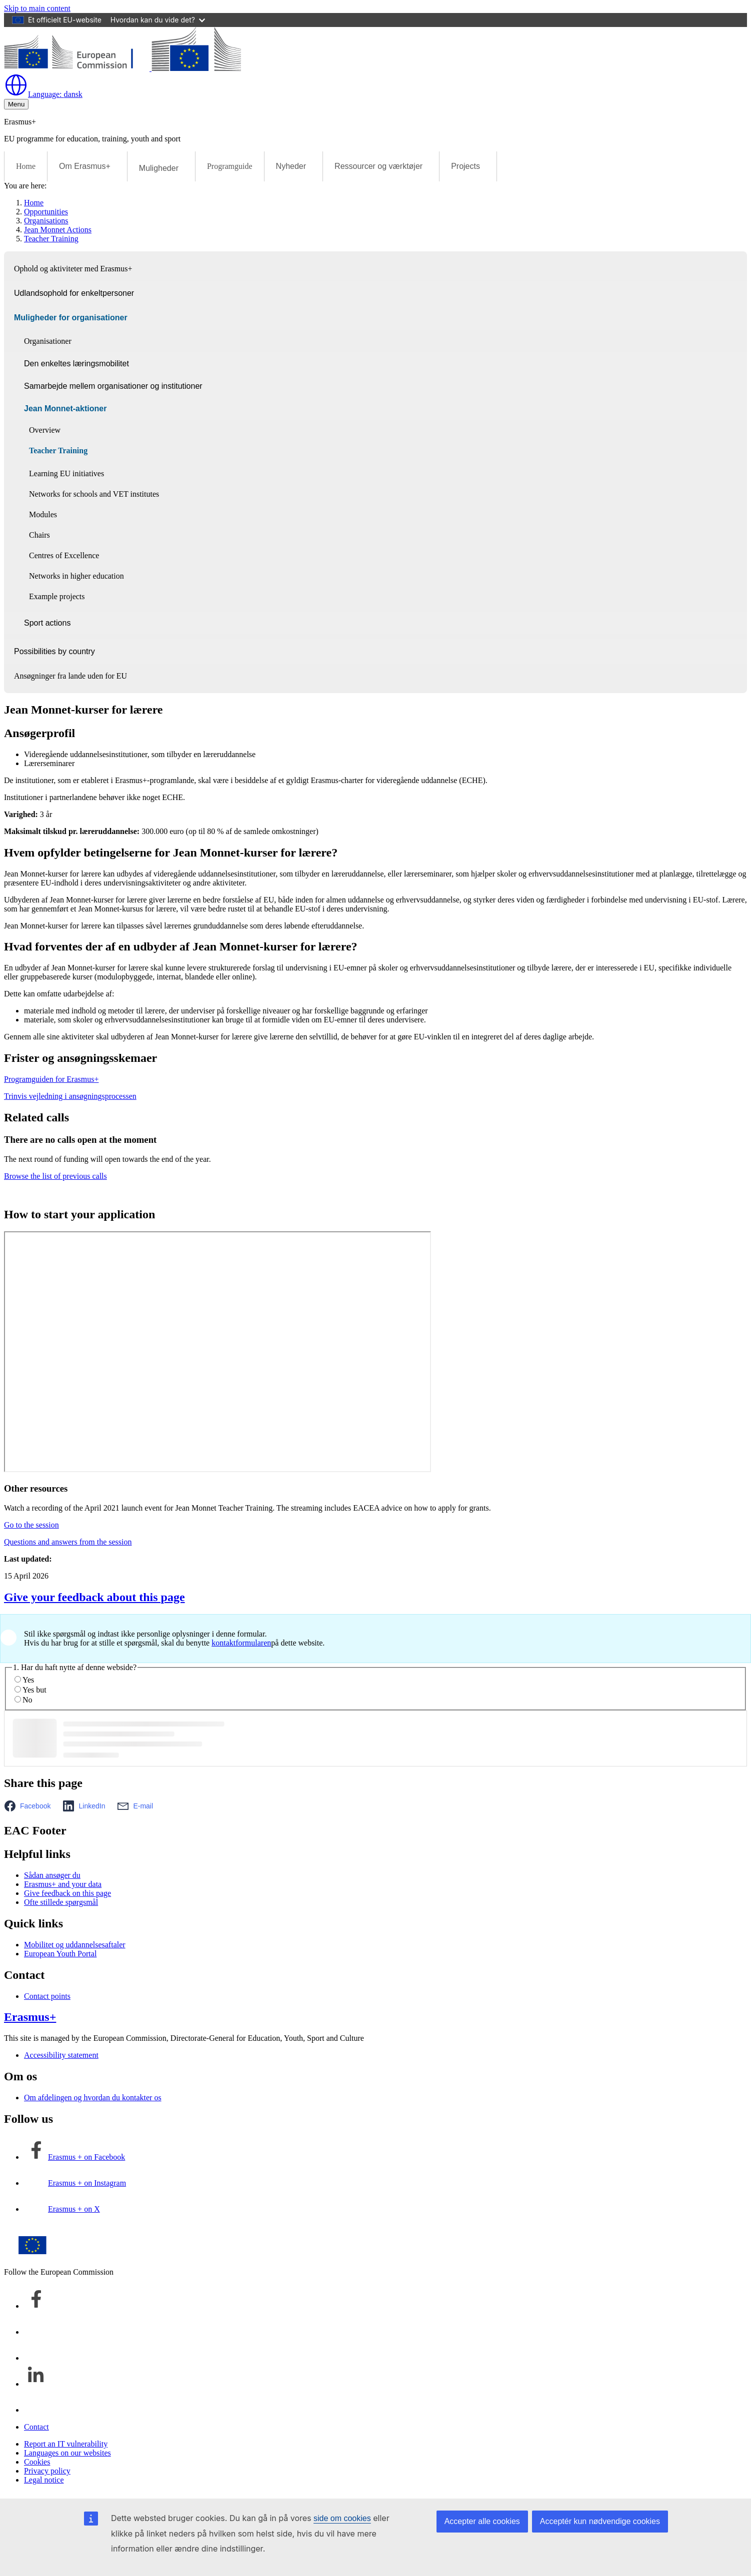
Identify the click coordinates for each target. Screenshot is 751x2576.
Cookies (37, 2462)
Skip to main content (37, 8)
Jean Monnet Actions (58, 229)
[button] (30, 1806)
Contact (36, 2427)
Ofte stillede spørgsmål (61, 1902)
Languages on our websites (67, 2453)
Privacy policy (47, 2471)
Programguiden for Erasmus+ (51, 1079)
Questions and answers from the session (68, 1542)
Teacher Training (51, 238)
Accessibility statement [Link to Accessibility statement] (61, 2055)
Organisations (46, 220)
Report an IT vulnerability (66, 2444)
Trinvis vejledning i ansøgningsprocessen (70, 1096)
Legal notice (44, 2480)
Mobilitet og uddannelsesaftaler (75, 1944)
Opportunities (46, 211)
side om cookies (342, 2518)
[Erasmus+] (122, 68)
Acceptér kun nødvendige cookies (600, 2521)
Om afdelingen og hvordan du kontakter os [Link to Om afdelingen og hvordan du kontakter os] (93, 2097)
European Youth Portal (60, 1953)
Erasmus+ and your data (63, 1884)
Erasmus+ (30, 2016)
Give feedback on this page (67, 1893)
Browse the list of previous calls (55, 1176)
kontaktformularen (241, 1643)
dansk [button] (43, 94)
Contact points (47, 1996)
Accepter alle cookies (482, 2521)
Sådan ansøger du (52, 1875)
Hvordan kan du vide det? (157, 19)
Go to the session (31, 1525)
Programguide (229, 166)
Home (26, 166)
